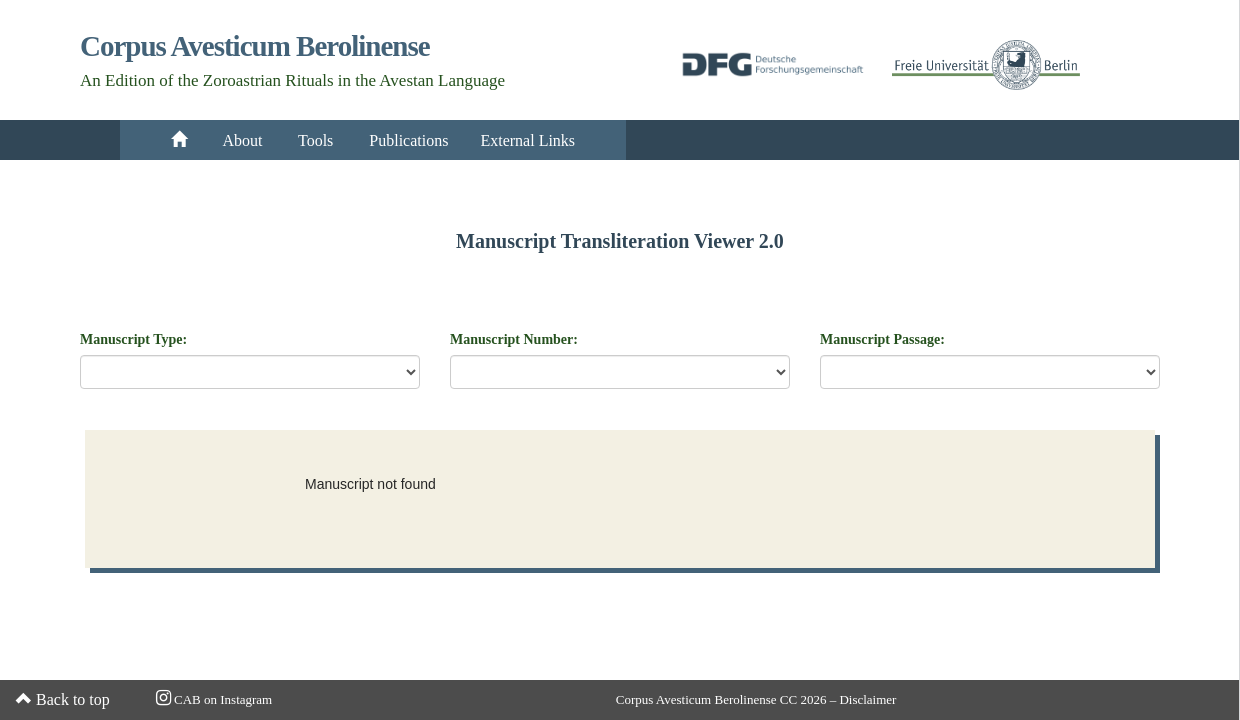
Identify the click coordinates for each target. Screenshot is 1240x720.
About (243, 140)
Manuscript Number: (514, 339)
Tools (317, 140)
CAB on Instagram (214, 699)
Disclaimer (867, 699)
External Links (527, 140)
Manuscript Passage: (882, 339)
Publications (408, 140)
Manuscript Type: (133, 339)
